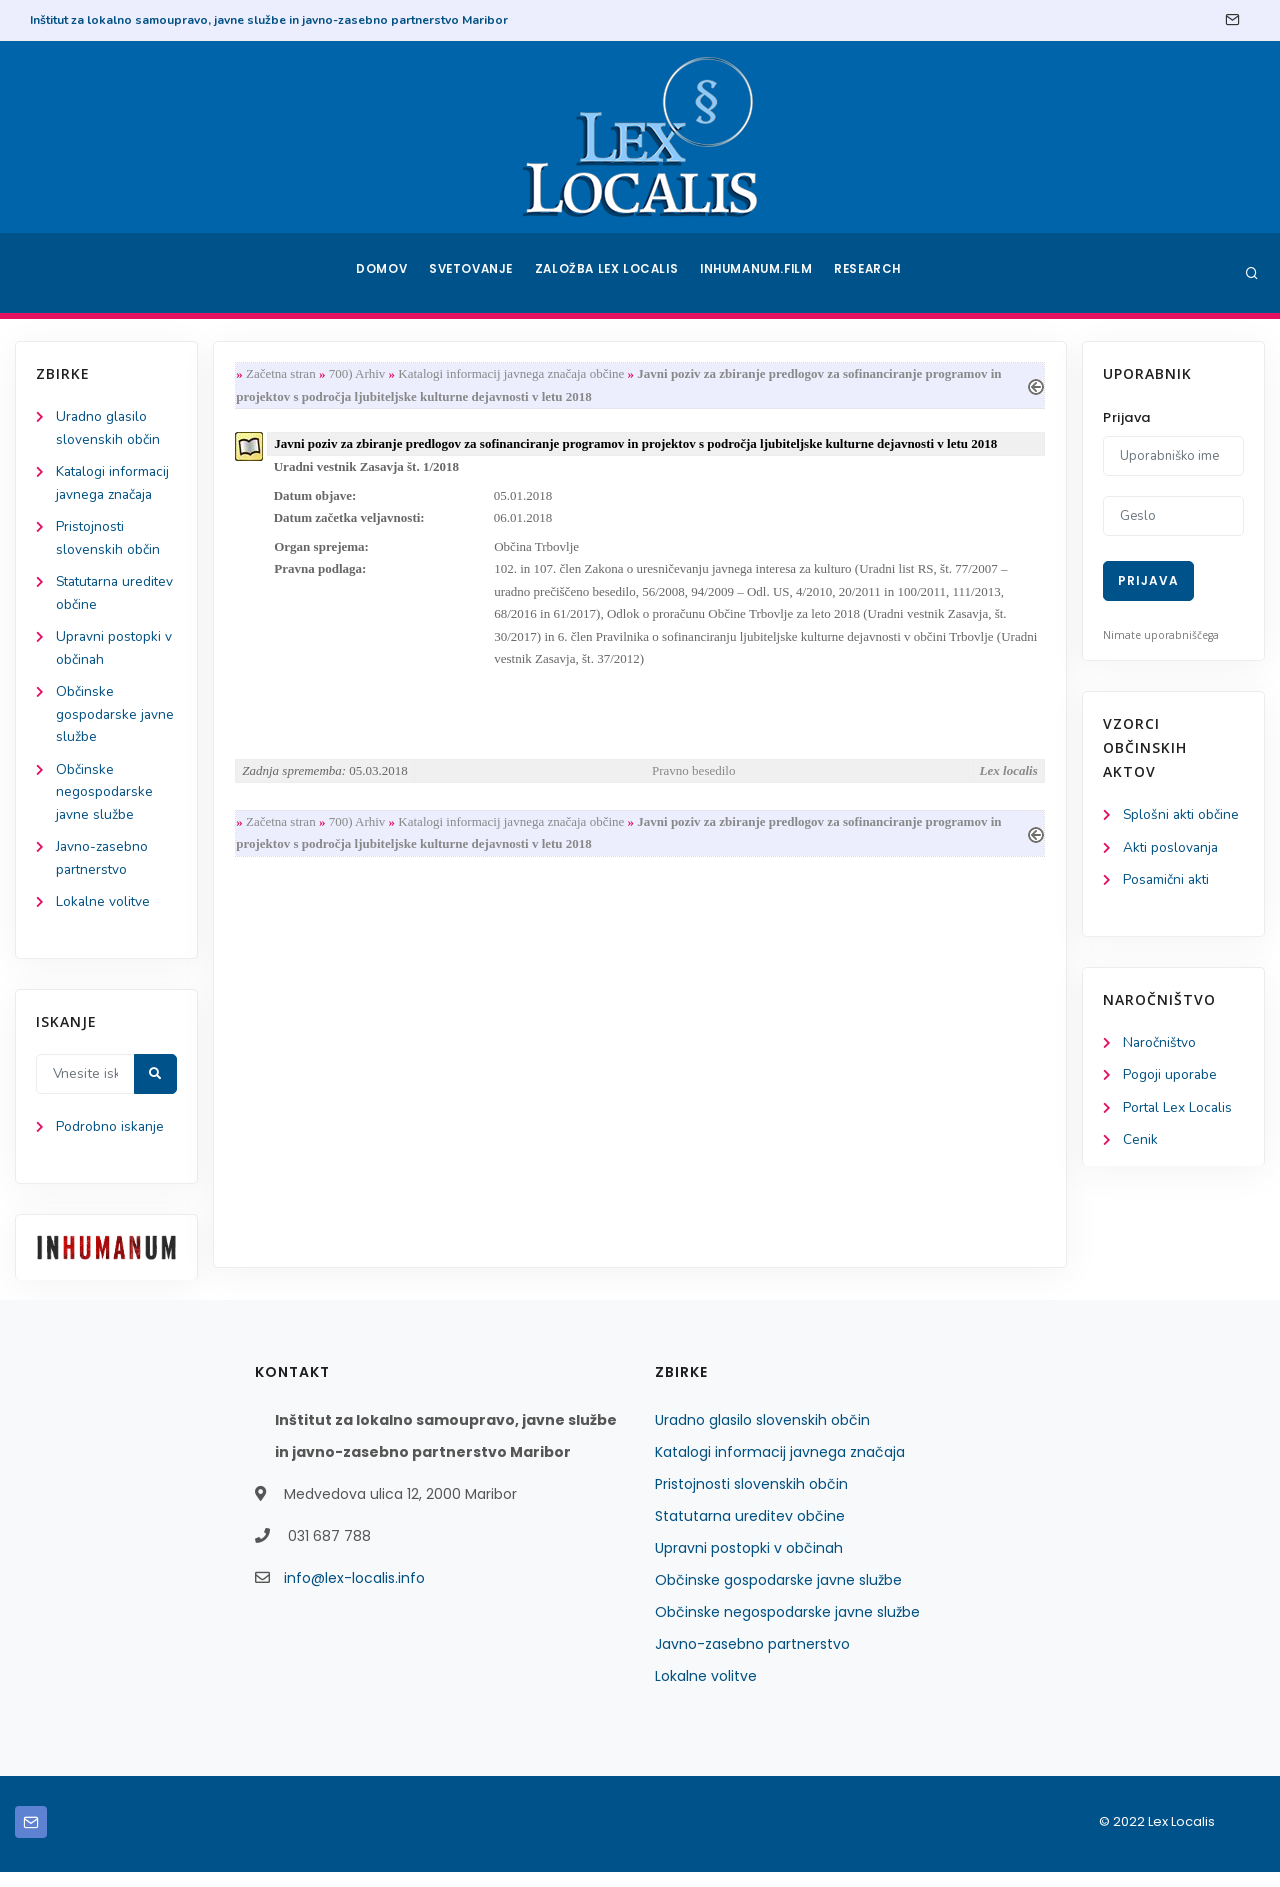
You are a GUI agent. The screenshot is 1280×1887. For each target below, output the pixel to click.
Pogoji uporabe (1170, 1078)
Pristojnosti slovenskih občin (751, 1499)
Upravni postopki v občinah (749, 1563)
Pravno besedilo (693, 779)
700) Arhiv (361, 374)
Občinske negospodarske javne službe (105, 801)
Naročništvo (1160, 1045)
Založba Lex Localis (610, 273)
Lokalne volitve (104, 914)
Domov (380, 273)
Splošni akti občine (1182, 815)
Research (871, 273)
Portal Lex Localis (1179, 1111)
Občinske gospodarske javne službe (116, 722)
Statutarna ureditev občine (750, 1531)
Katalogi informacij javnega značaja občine (516, 374)
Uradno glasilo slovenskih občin (762, 1435)
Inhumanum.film (758, 273)
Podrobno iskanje (110, 1141)
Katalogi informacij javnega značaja (780, 1467)
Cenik (1140, 1144)
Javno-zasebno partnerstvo (752, 1659)
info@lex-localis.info (354, 1593)
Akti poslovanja (1172, 848)
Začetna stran (285, 374)
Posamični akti (1167, 881)
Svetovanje (474, 273)
